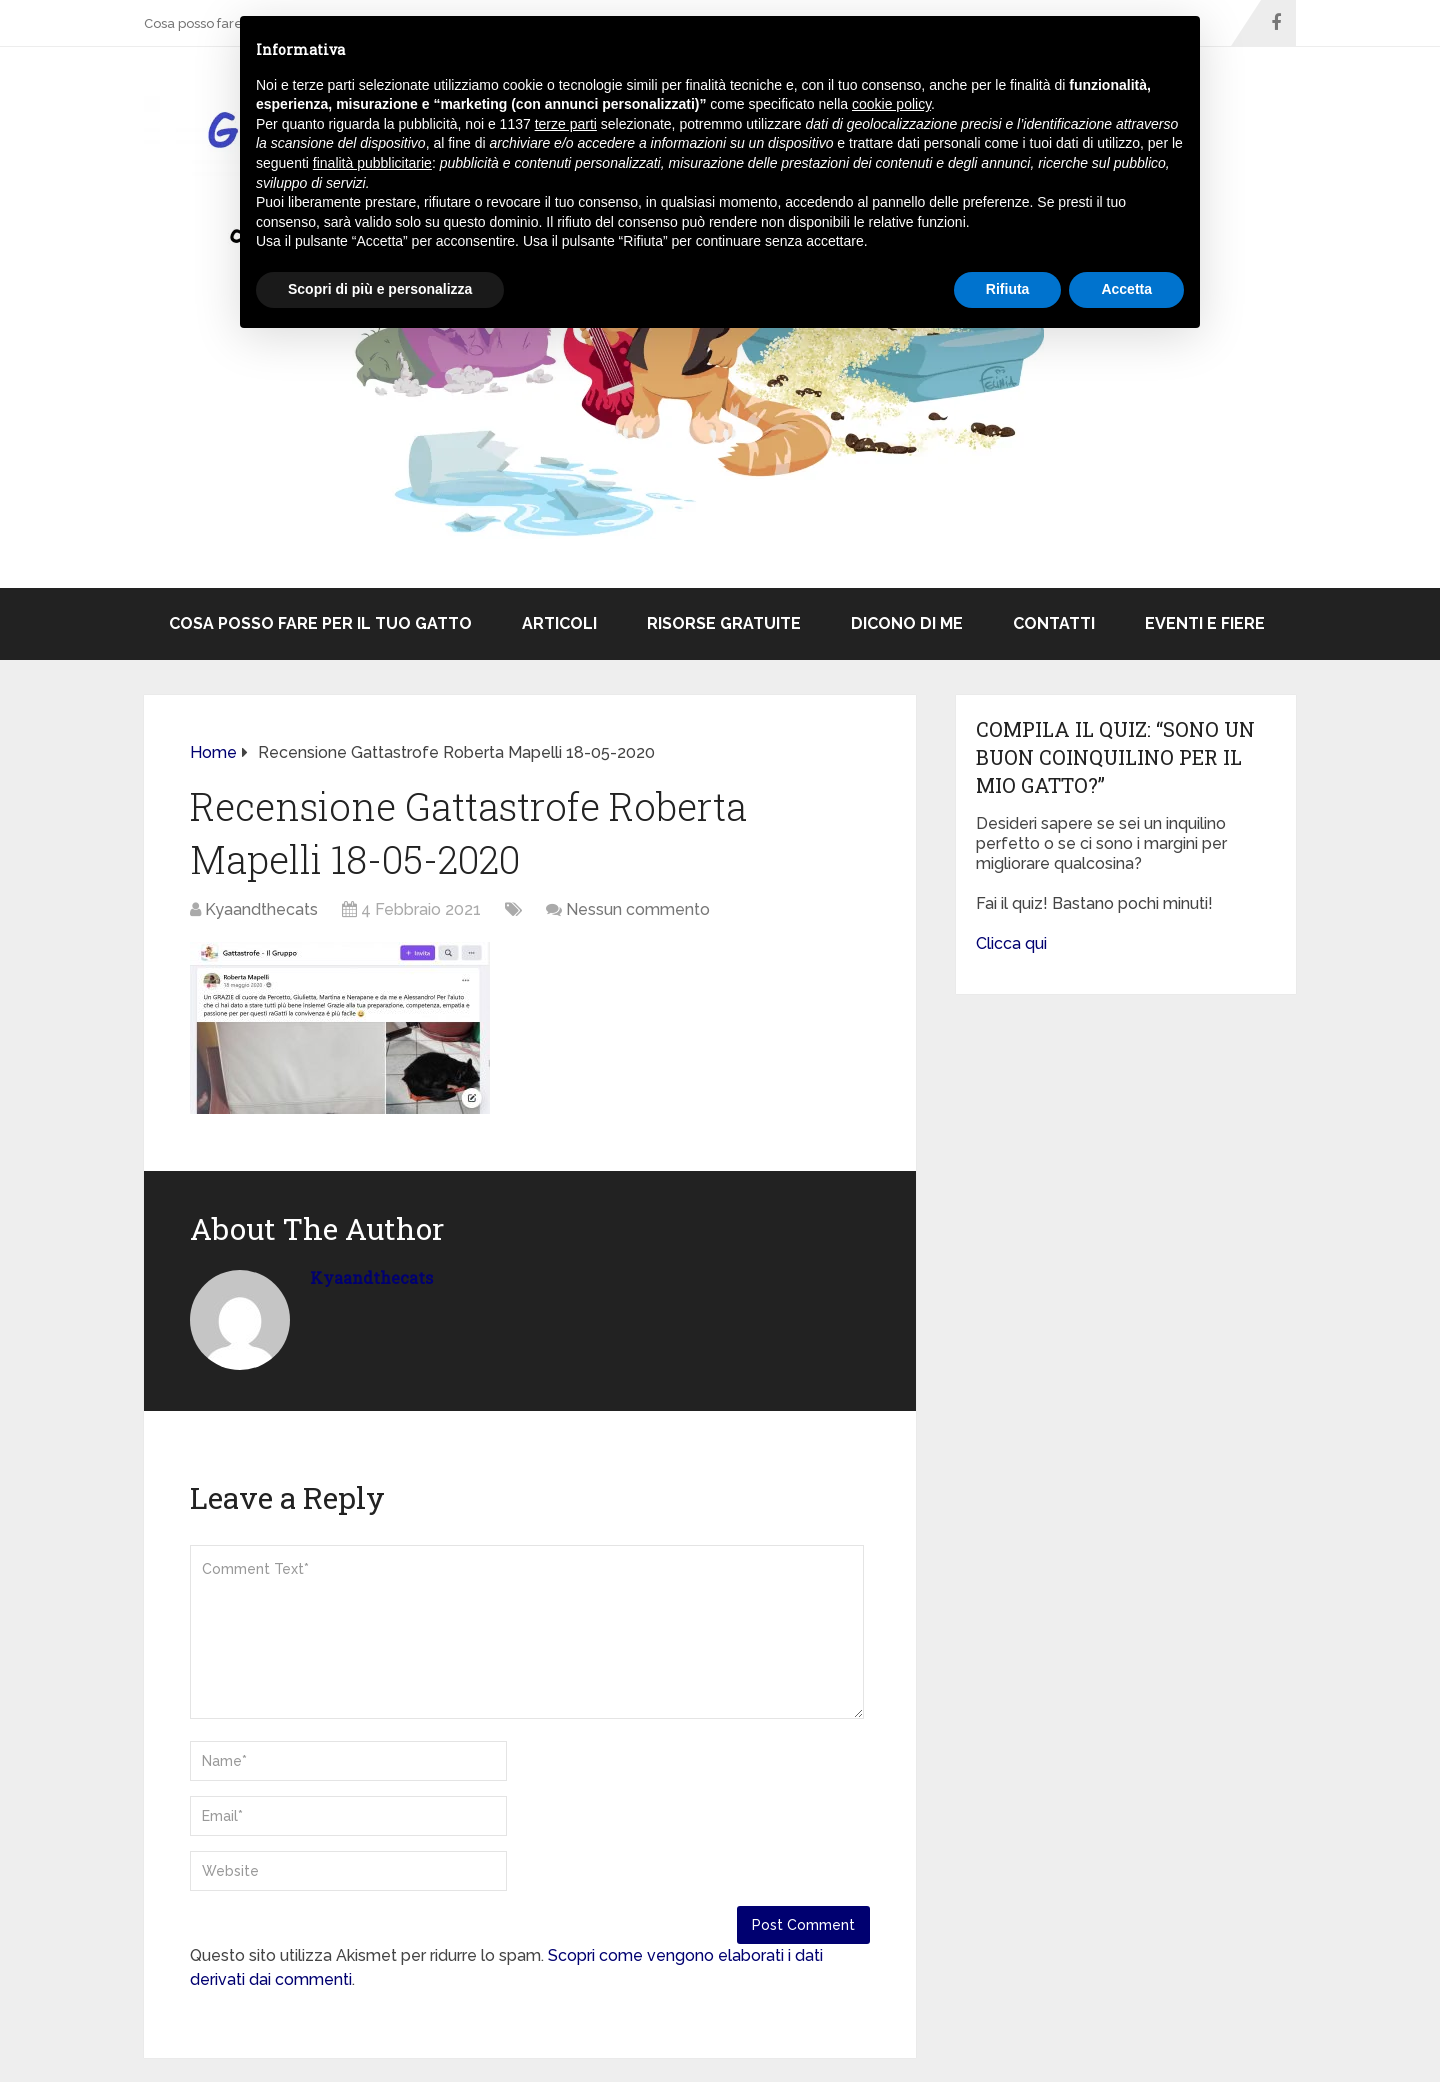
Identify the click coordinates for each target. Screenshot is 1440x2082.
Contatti (1054, 623)
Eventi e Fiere (1205, 623)
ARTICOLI (559, 623)
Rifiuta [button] (1008, 289)
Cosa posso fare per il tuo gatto (320, 623)
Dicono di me (907, 623)
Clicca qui (1011, 943)
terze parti (566, 124)
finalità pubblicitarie (372, 163)
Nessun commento (638, 909)
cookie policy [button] (891, 104)
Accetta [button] (1126, 289)
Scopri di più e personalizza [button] (380, 289)
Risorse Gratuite (724, 623)
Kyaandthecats (261, 909)
